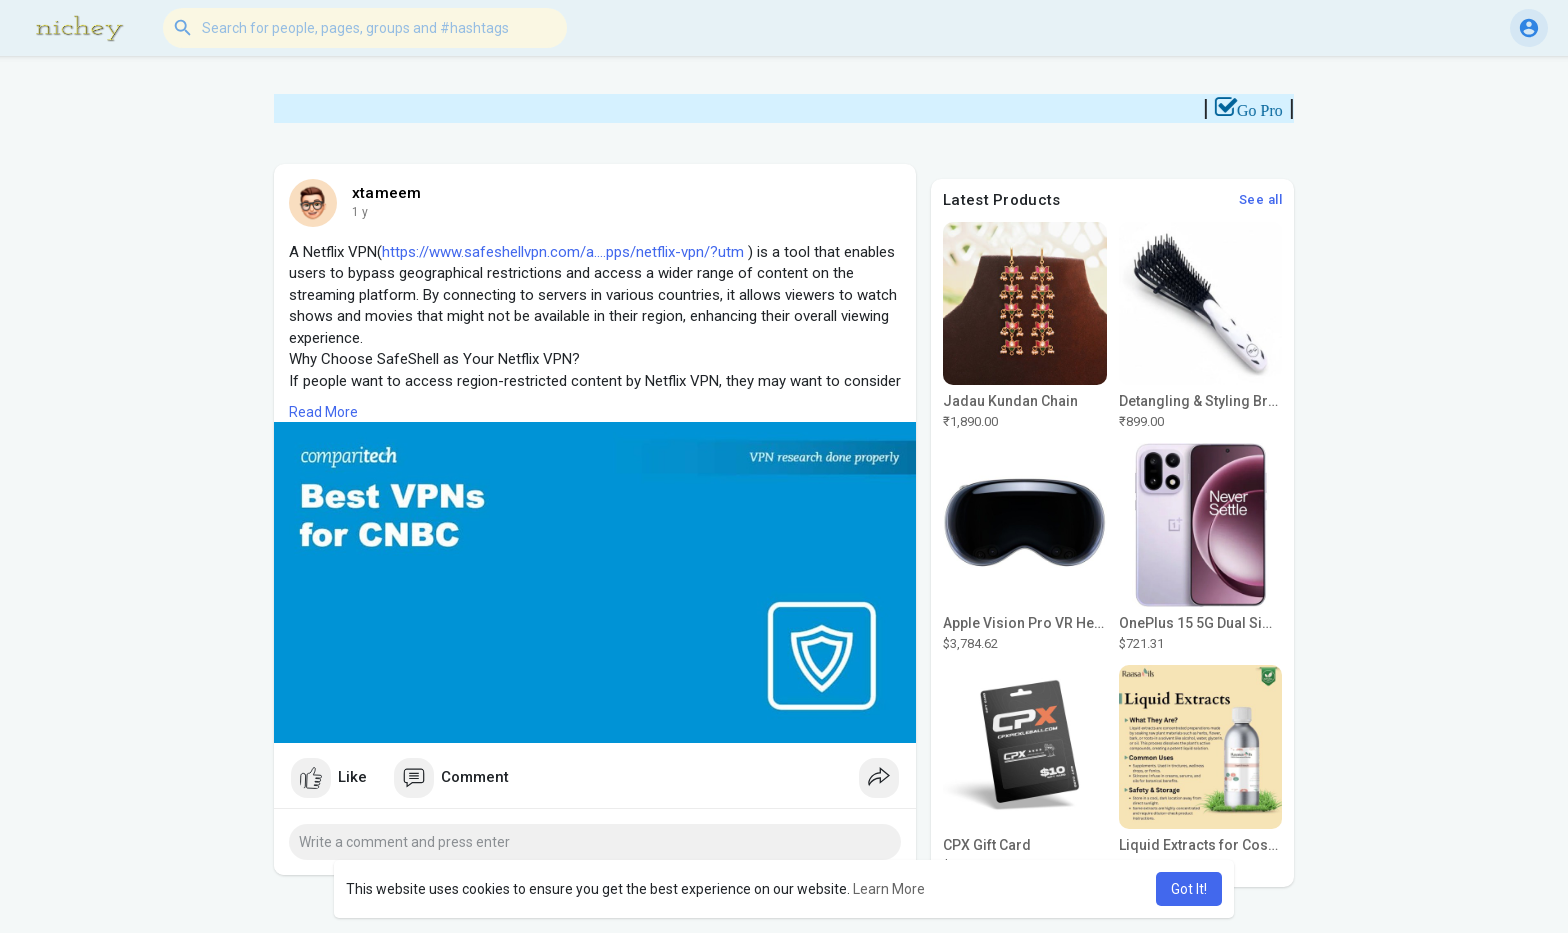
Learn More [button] (889, 889)
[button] (365, 28)
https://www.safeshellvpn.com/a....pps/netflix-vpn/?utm (563, 252)
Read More (323, 412)
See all (1261, 199)
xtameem (386, 193)
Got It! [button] (1189, 889)
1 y (360, 212)
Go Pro (1267, 110)
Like (329, 778)
